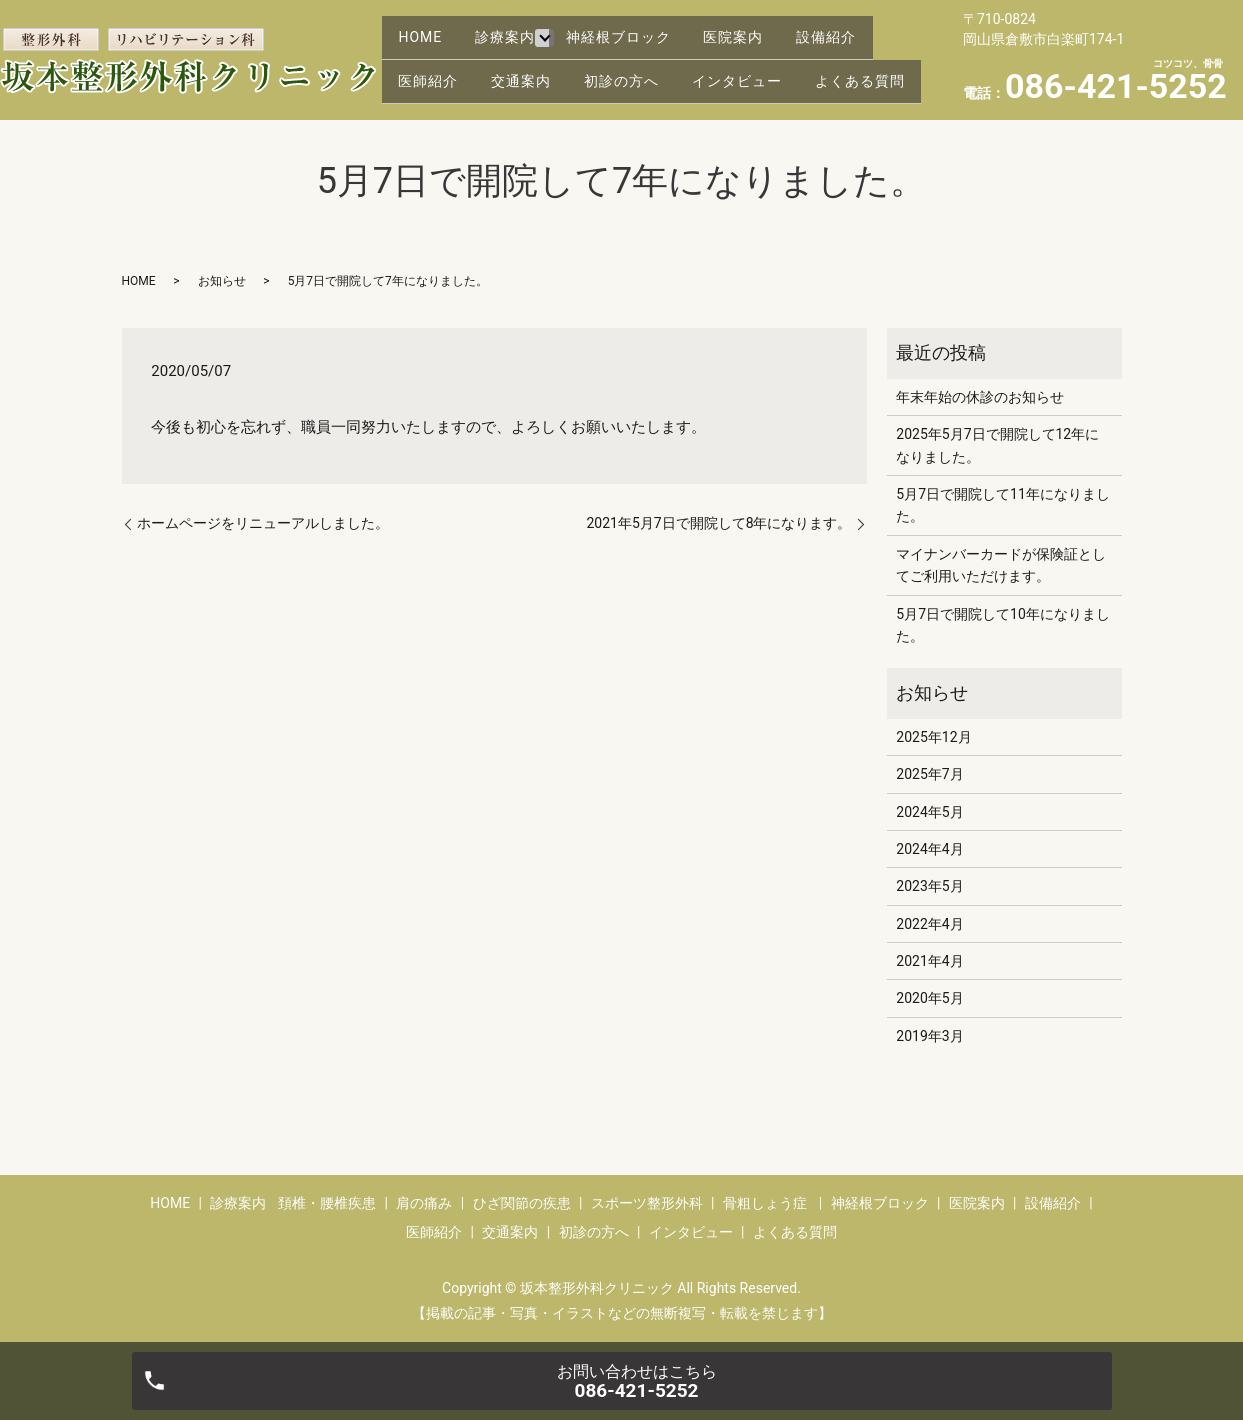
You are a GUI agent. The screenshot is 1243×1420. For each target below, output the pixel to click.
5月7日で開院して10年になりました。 (1002, 625)
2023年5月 (929, 886)
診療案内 (519, 27)
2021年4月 (929, 961)
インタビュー (769, 59)
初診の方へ (644, 59)
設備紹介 (863, 27)
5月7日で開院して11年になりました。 (1002, 505)
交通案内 (535, 59)
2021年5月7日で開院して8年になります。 (718, 523)
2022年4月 (929, 924)
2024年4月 (929, 849)
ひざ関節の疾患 (522, 1203)
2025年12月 (933, 737)
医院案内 (761, 27)
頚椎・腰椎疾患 (327, 1203)
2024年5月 (929, 812)
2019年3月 (929, 1036)
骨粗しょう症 (765, 1203)
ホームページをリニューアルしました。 (263, 523)
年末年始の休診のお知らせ (980, 397)
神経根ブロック (636, 27)
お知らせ (222, 281)
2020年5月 (929, 998)
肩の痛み (424, 1203)
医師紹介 (433, 59)
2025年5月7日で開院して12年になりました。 (997, 445)
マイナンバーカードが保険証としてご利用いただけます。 (1001, 565)
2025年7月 (929, 774)
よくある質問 (448, 90)
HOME (425, 27)
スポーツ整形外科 (647, 1203)
